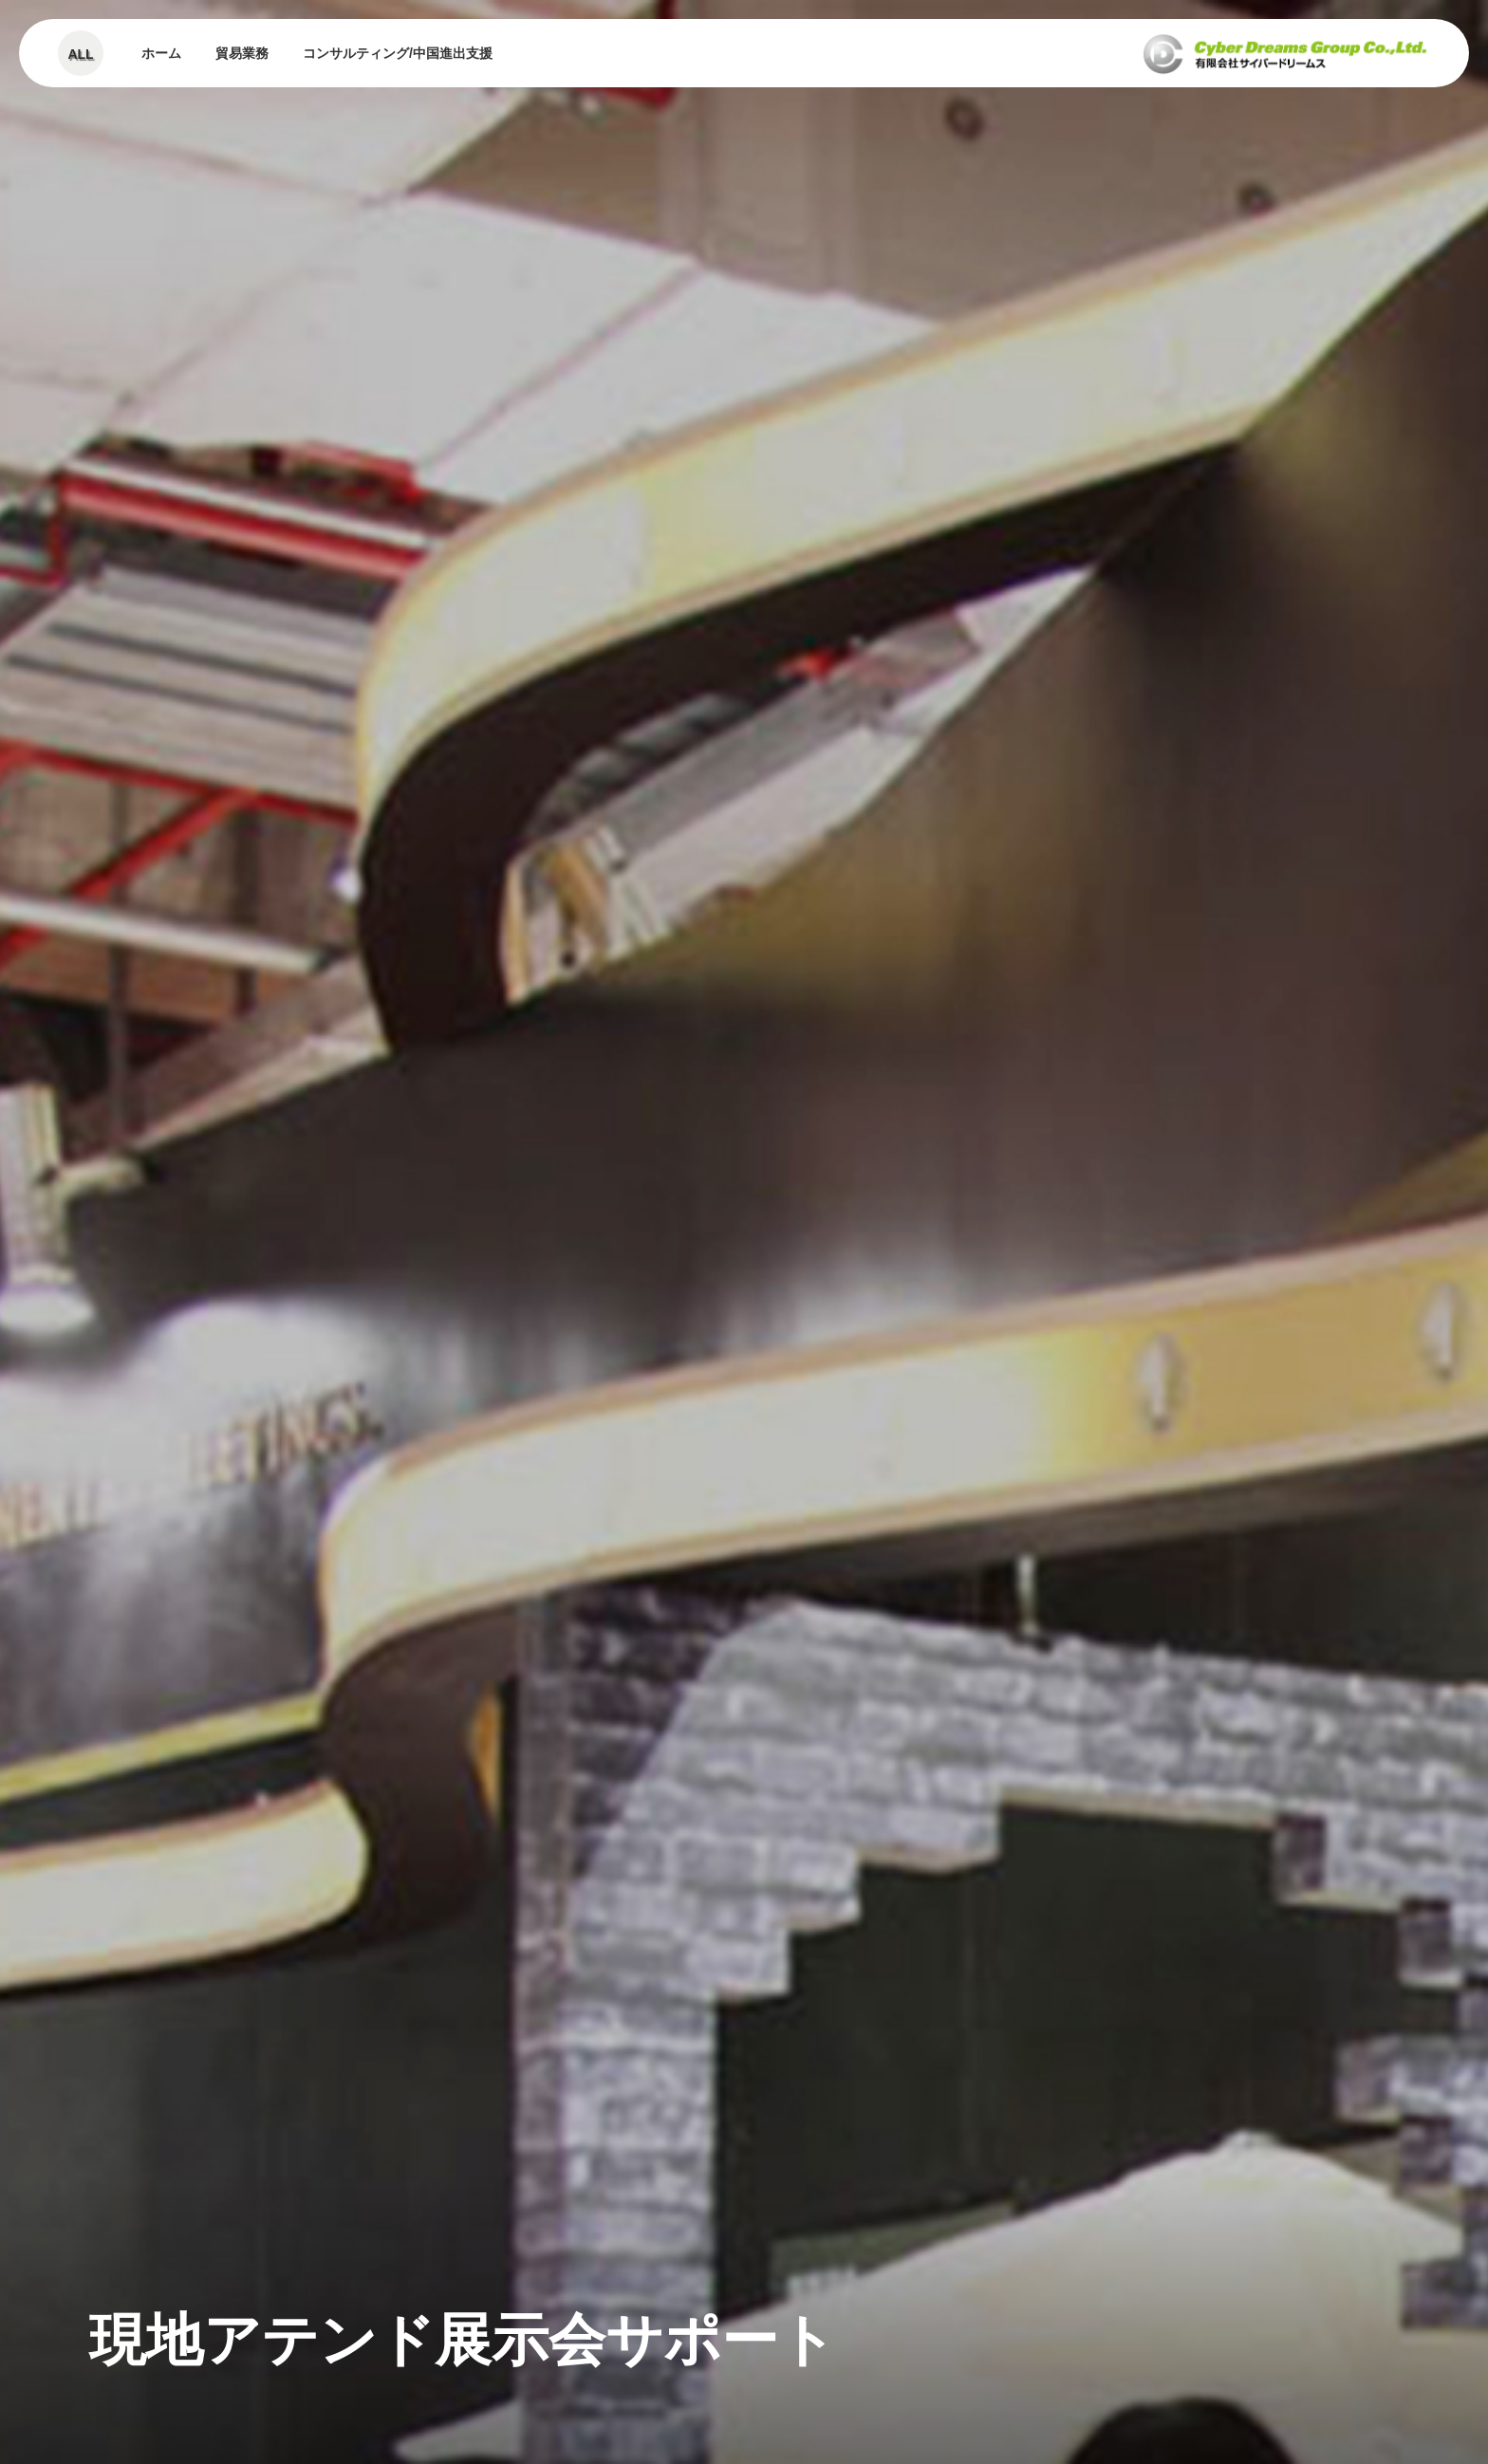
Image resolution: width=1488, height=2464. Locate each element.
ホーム (161, 53)
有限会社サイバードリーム (1285, 53)
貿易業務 (242, 53)
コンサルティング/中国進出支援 (398, 53)
